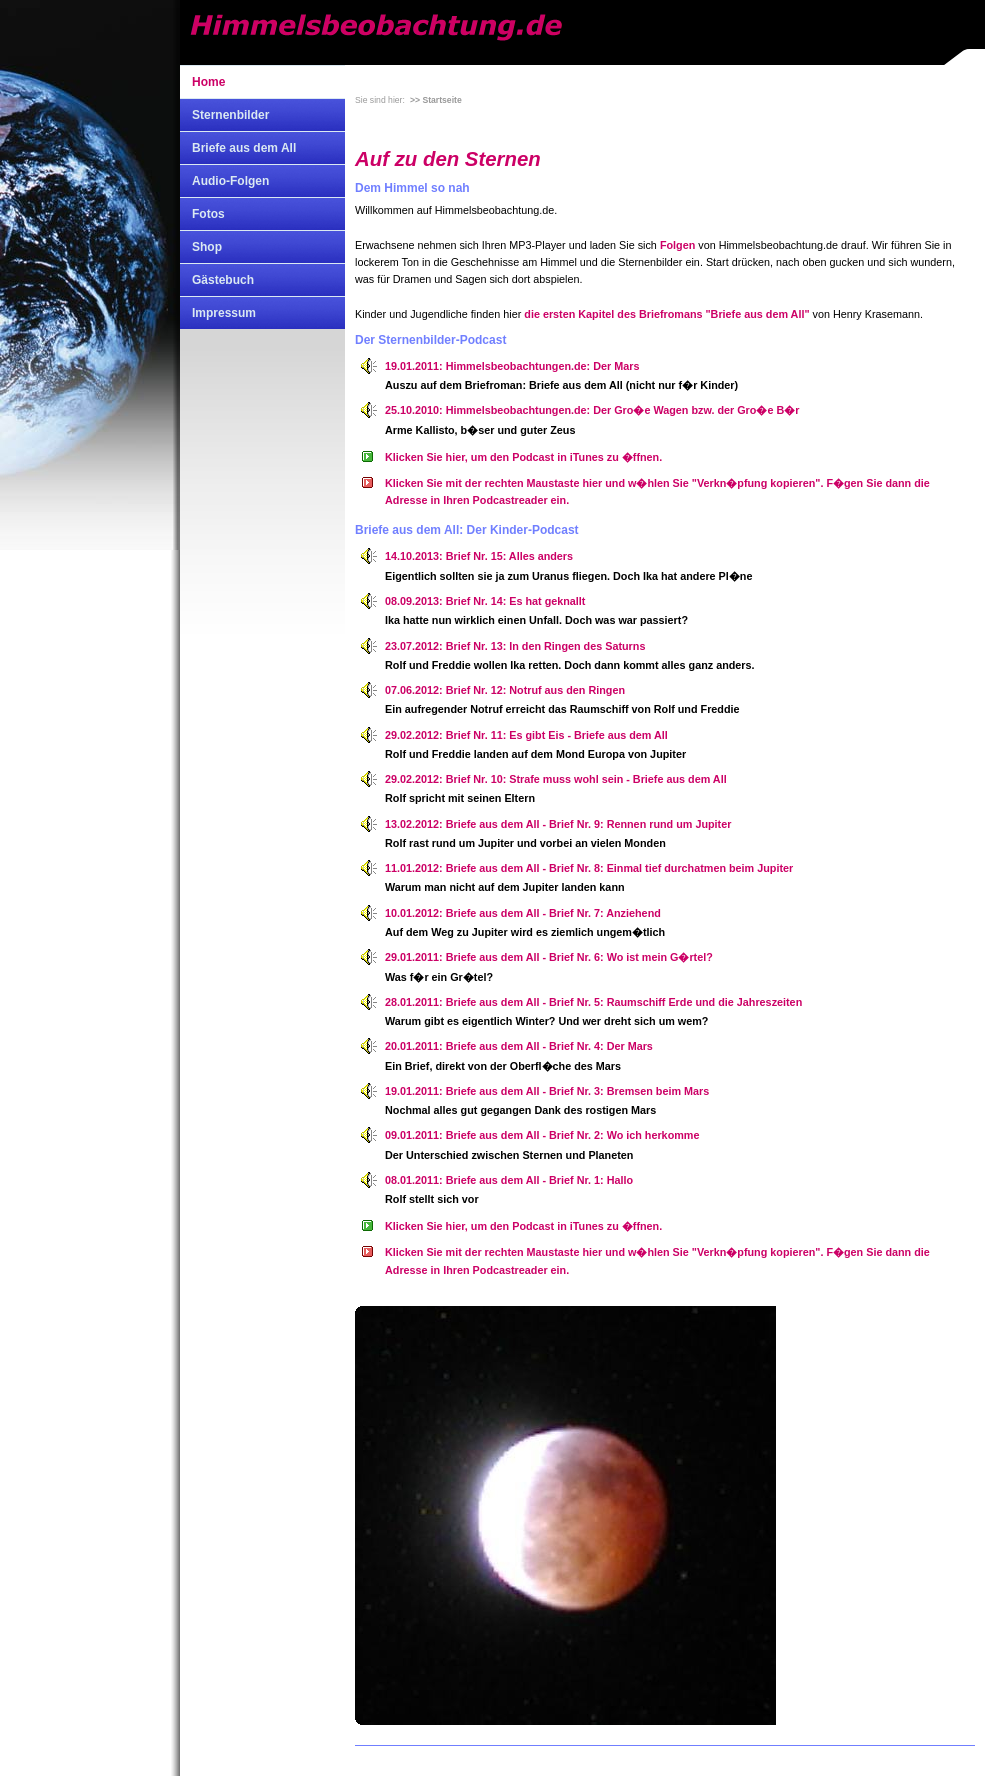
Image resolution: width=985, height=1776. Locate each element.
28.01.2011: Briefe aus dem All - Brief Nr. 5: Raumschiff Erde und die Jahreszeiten (593, 1002)
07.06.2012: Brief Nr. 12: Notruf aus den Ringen (505, 690)
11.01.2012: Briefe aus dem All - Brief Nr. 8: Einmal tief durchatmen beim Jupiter (589, 868)
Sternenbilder (230, 115)
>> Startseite (436, 100)
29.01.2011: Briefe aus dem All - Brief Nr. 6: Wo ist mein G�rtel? (549, 957)
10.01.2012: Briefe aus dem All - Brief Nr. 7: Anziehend (523, 913)
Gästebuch (223, 280)
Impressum (224, 313)
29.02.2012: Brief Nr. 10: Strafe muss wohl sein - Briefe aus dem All (556, 779)
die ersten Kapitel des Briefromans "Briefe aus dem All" (666, 314)
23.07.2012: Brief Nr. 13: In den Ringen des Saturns (515, 646)
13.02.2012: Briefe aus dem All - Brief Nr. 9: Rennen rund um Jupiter (558, 824)
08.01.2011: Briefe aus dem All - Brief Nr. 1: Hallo (509, 1180)
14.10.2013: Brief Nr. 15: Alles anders (479, 556)
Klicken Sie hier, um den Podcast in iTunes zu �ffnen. (523, 457)
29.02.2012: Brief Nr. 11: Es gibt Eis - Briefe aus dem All (526, 735)
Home (208, 82)
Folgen (677, 245)
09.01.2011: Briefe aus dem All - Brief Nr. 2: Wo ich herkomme (542, 1135)
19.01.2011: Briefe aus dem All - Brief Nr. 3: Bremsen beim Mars (547, 1091)
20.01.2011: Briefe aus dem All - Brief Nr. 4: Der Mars (519, 1046)
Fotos (208, 214)
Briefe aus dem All (244, 148)
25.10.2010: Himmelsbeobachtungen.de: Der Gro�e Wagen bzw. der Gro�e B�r (592, 410)
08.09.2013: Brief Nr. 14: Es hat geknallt (485, 601)
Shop (207, 247)
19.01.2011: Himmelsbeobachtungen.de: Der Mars (512, 366)
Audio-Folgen (230, 181)
